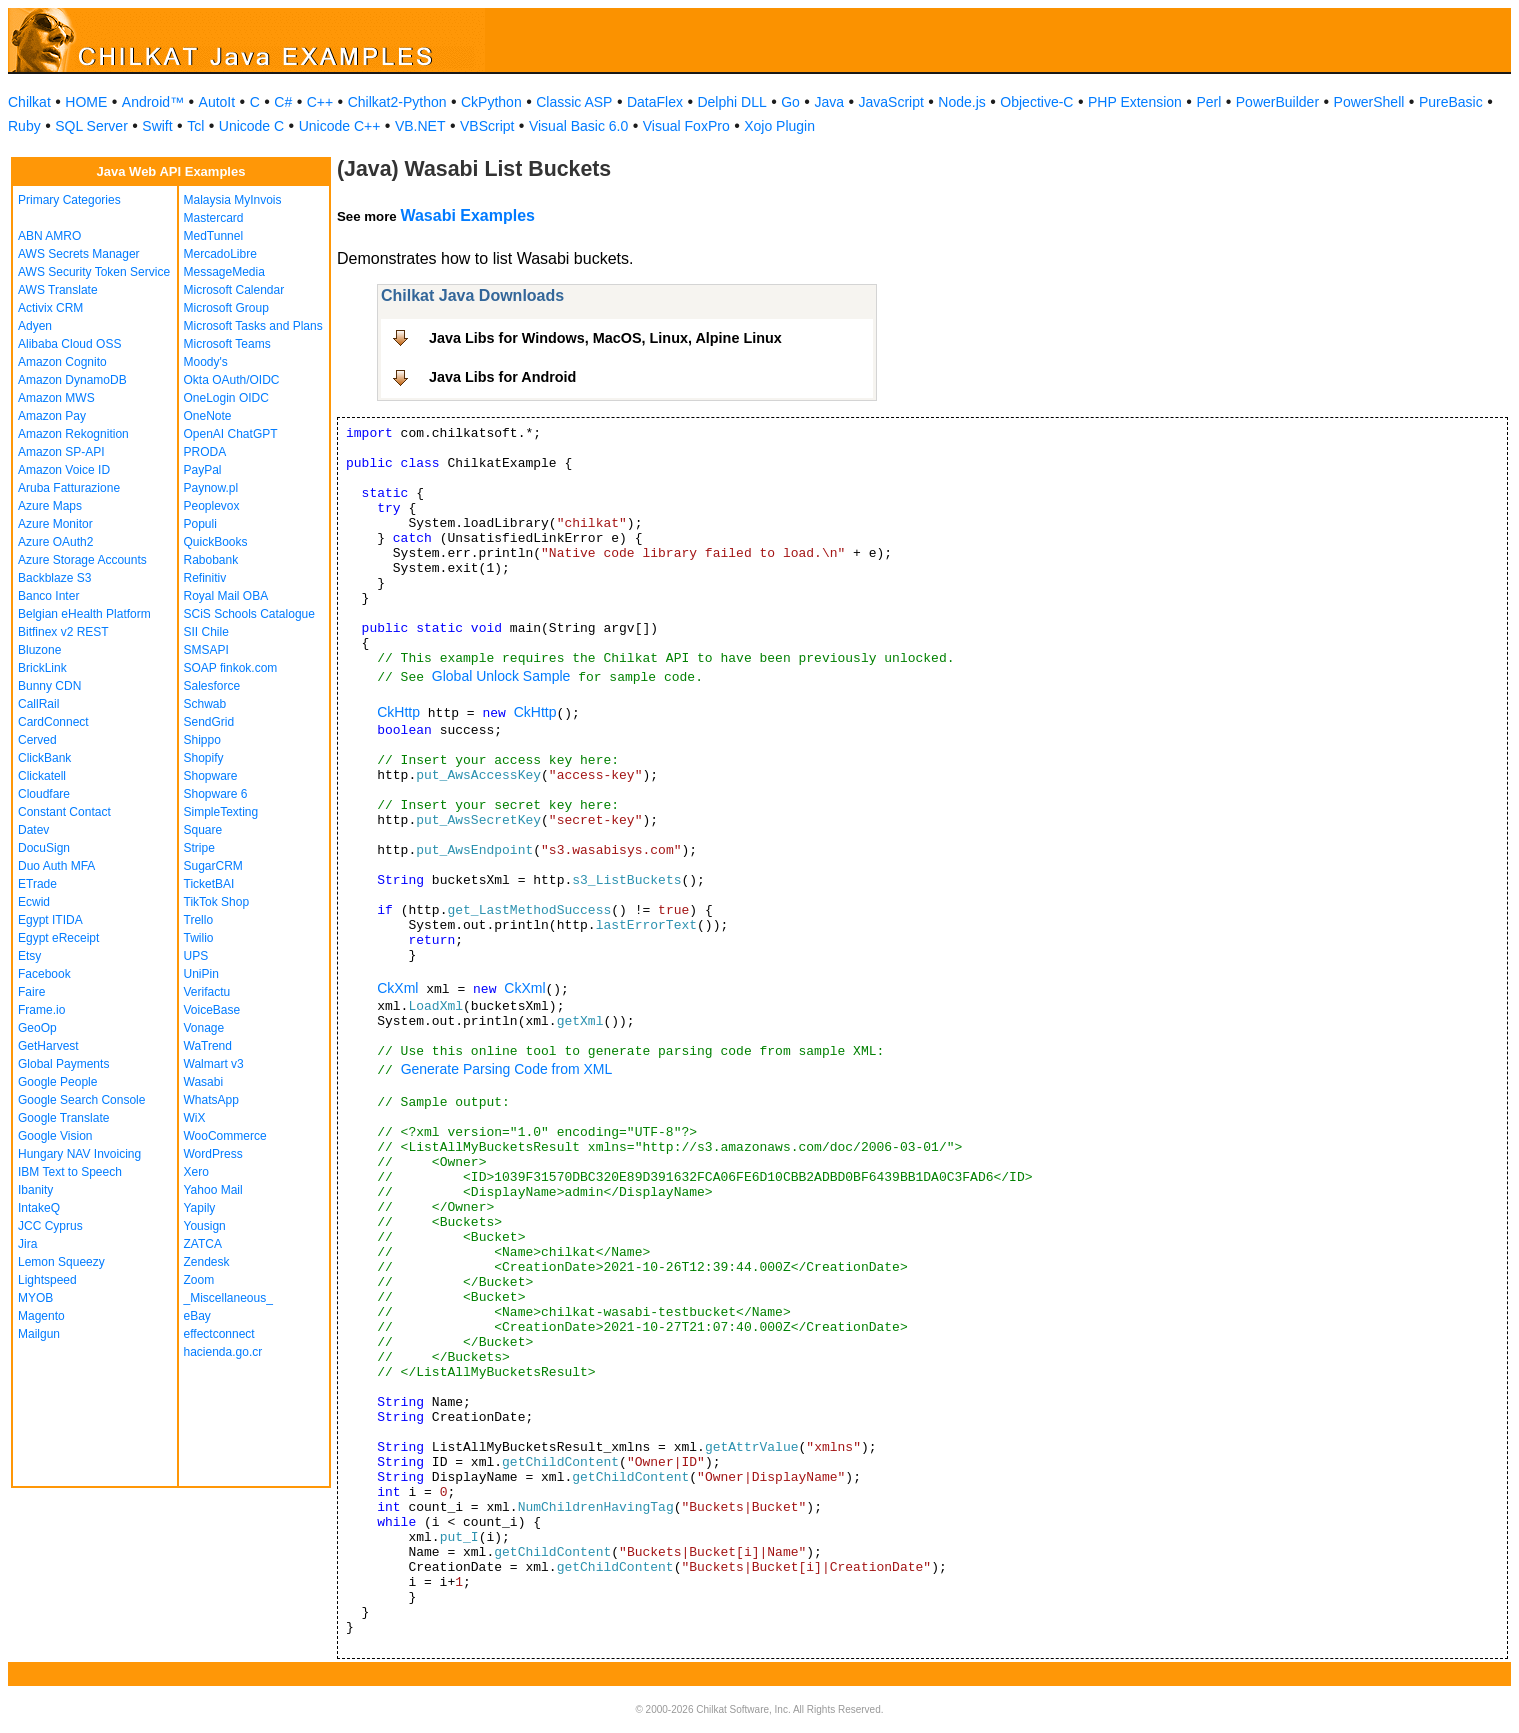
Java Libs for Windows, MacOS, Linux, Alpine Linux (605, 338)
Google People (57, 1082)
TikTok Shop (217, 902)
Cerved (37, 740)
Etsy (29, 956)
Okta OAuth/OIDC (232, 380)
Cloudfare (44, 794)
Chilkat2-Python (397, 102)
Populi (200, 524)
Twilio (199, 938)
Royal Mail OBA (226, 596)
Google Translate (63, 1118)
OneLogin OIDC (226, 398)
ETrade (37, 884)
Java (829, 102)
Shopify (204, 758)
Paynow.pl (211, 488)
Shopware (211, 776)
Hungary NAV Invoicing (79, 1154)
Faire (31, 992)
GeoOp (37, 1028)
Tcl (195, 126)
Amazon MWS (56, 398)
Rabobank (211, 560)
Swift (157, 126)
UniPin (201, 974)
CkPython (491, 102)
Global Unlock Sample (501, 676)
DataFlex (655, 102)
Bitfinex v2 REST (63, 632)
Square (203, 830)
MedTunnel (214, 236)
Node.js (961, 102)
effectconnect (219, 1334)
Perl (1208, 102)
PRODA (205, 452)
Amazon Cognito (62, 362)
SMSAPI (206, 650)
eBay (197, 1316)
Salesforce (212, 686)
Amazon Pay (52, 416)
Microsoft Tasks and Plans (253, 326)
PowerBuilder (1277, 102)
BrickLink (42, 668)
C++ (320, 102)
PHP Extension (1135, 102)
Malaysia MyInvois (233, 200)
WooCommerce (225, 1136)
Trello (199, 920)
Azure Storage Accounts (82, 560)
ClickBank (44, 758)
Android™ (153, 102)
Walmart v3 (214, 1064)
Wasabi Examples (467, 215)
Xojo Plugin (779, 126)
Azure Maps (50, 506)
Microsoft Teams (227, 344)
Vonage (204, 1028)
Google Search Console (81, 1100)
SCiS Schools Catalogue (249, 614)
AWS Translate (58, 290)
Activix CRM (50, 308)
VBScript (487, 126)
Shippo (202, 740)
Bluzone (39, 650)
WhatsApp (211, 1100)
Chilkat (29, 102)
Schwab (205, 704)
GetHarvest (48, 1046)
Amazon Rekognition (73, 434)
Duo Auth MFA (56, 866)
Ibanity (35, 1190)
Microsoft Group (226, 308)
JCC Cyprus (50, 1226)
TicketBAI (209, 884)
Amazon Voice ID (64, 470)
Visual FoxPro (686, 126)
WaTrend (208, 1046)
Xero (196, 1172)
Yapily (200, 1208)
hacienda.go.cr (223, 1352)
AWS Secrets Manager (79, 254)
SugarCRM (213, 866)
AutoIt (217, 102)
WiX (195, 1118)
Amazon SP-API (61, 452)
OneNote (208, 416)
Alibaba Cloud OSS (69, 344)
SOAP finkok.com (231, 668)
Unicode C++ (340, 126)
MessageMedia (224, 272)
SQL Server (91, 126)
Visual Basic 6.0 (578, 126)
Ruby (24, 126)
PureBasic (1451, 102)
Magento (41, 1316)
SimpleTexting (221, 812)
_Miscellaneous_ (228, 1298)
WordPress (213, 1154)
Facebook (44, 974)
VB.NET (420, 126)
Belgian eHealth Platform (84, 614)
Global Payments (63, 1064)
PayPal (203, 470)
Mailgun (39, 1334)
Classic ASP (574, 102)
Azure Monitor (55, 524)
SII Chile (206, 632)
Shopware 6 (216, 794)
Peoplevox (212, 506)
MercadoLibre (220, 254)
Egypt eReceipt (58, 938)
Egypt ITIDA (50, 920)
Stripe (199, 848)
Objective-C (1036, 102)
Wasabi (204, 1082)
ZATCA (203, 1244)
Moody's (206, 362)
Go (790, 102)
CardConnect (53, 722)
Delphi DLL (731, 102)
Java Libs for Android (502, 377)
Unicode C (251, 126)
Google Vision (55, 1136)
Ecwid (34, 902)
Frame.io (41, 1010)
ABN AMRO (49, 236)
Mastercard (214, 218)
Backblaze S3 (54, 578)
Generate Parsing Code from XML (507, 1069)
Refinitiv (205, 578)
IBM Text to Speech (70, 1172)
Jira (27, 1244)
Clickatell (42, 776)
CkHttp (398, 712)
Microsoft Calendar (234, 290)
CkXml (397, 988)
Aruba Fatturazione (69, 488)
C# (283, 102)
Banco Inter (48, 596)
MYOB (35, 1298)
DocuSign (44, 848)
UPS (196, 956)
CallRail (38, 704)
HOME (86, 102)
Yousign (205, 1226)
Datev (33, 830)
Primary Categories (69, 200)
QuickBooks (216, 542)
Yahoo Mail (213, 1190)
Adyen (35, 326)
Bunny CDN (49, 686)
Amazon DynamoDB (72, 380)
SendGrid (209, 722)
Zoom (199, 1280)
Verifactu (207, 992)
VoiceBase (212, 1010)
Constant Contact (64, 812)
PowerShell (1369, 102)
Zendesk (207, 1262)
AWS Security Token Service (94, 272)
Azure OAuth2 (55, 542)
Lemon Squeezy (61, 1262)
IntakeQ (39, 1208)
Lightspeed (47, 1280)
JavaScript (891, 102)
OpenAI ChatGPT (231, 434)
